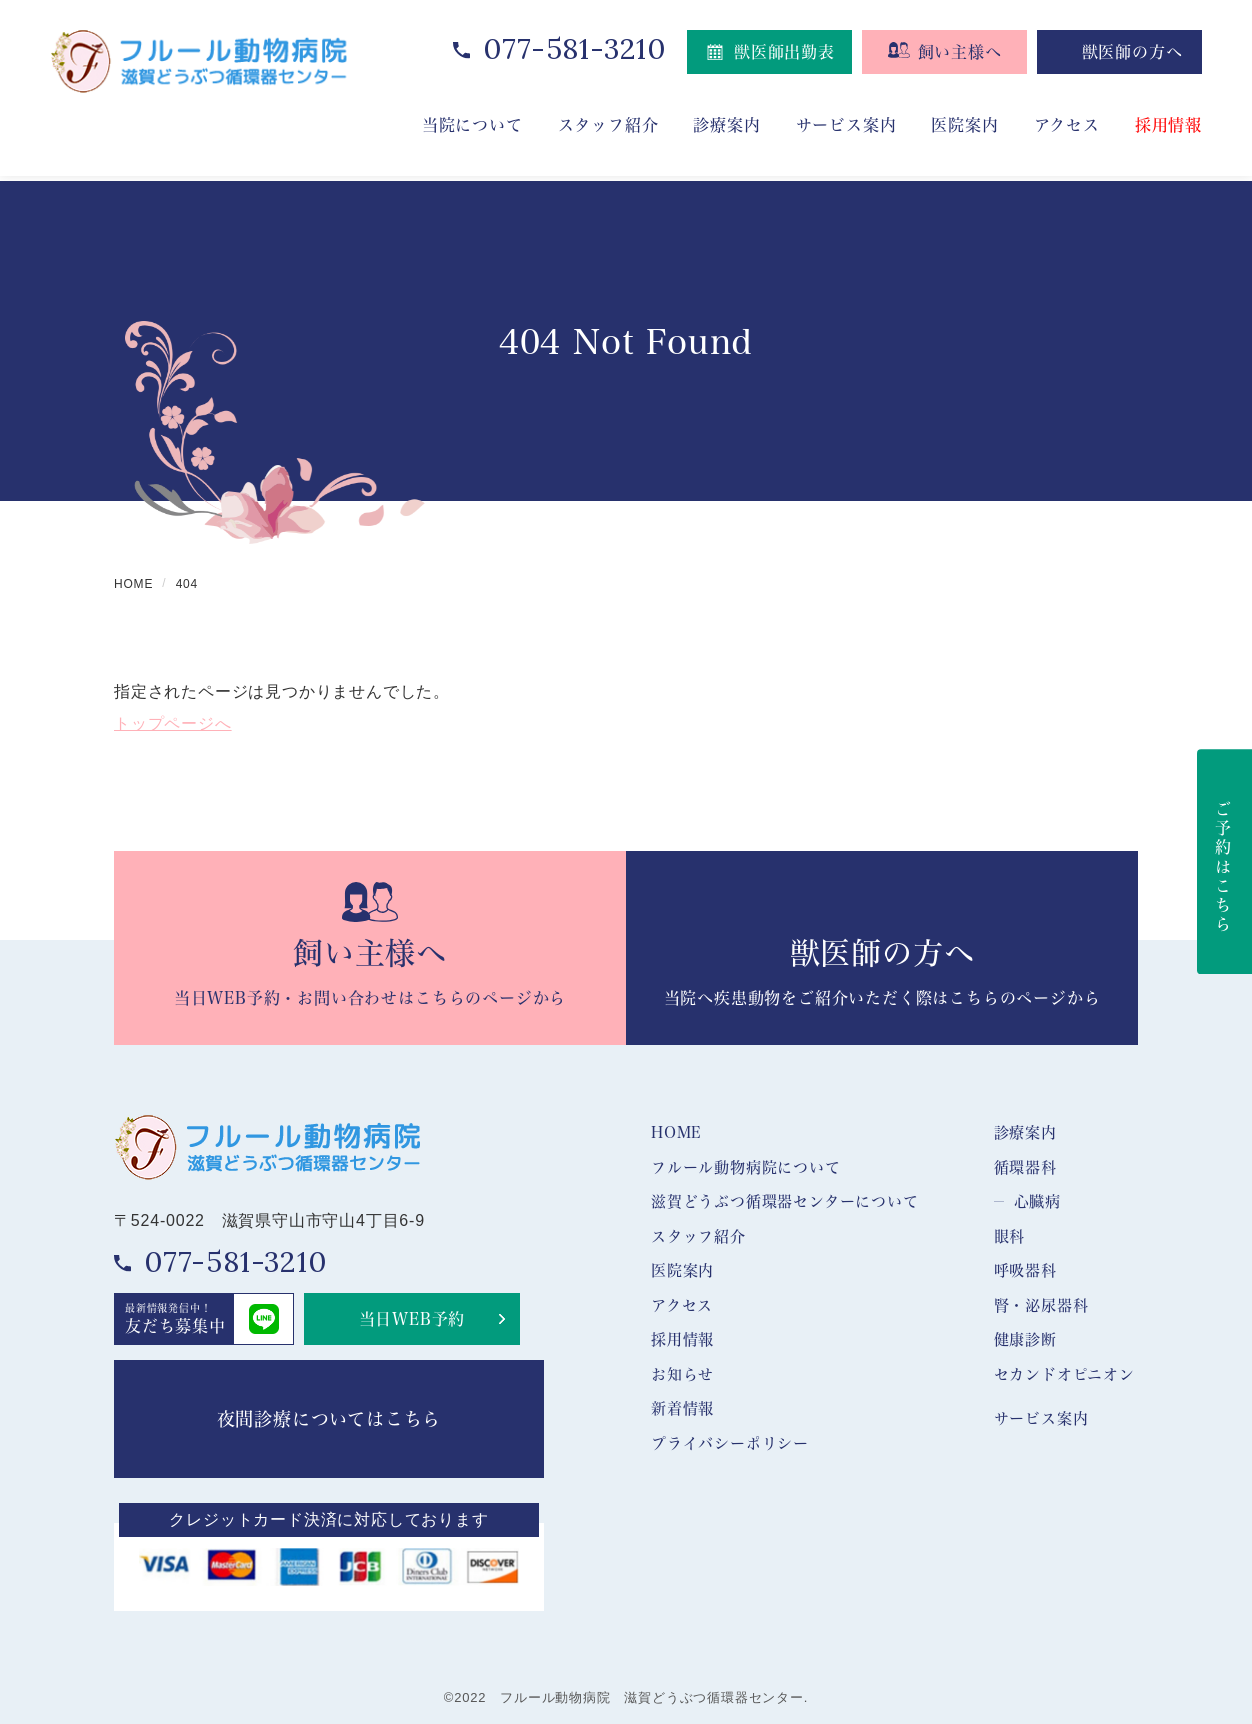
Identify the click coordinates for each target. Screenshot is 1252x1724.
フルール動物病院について (746, 1167)
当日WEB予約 (412, 1318)
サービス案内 (1041, 1418)
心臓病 (1037, 1201)
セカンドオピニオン (1064, 1374)
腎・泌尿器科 (1041, 1305)
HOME (676, 1132)
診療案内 (1025, 1132)
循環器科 (1025, 1167)
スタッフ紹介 (698, 1236)
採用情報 (1168, 124)
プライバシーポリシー (730, 1443)
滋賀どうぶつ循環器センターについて (785, 1201)
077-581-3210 (575, 48)
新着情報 (682, 1408)
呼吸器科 (1025, 1270)
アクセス (1067, 124)
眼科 (1010, 1236)
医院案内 (964, 124)
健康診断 (1025, 1339)
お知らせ (682, 1374)
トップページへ (173, 723)
